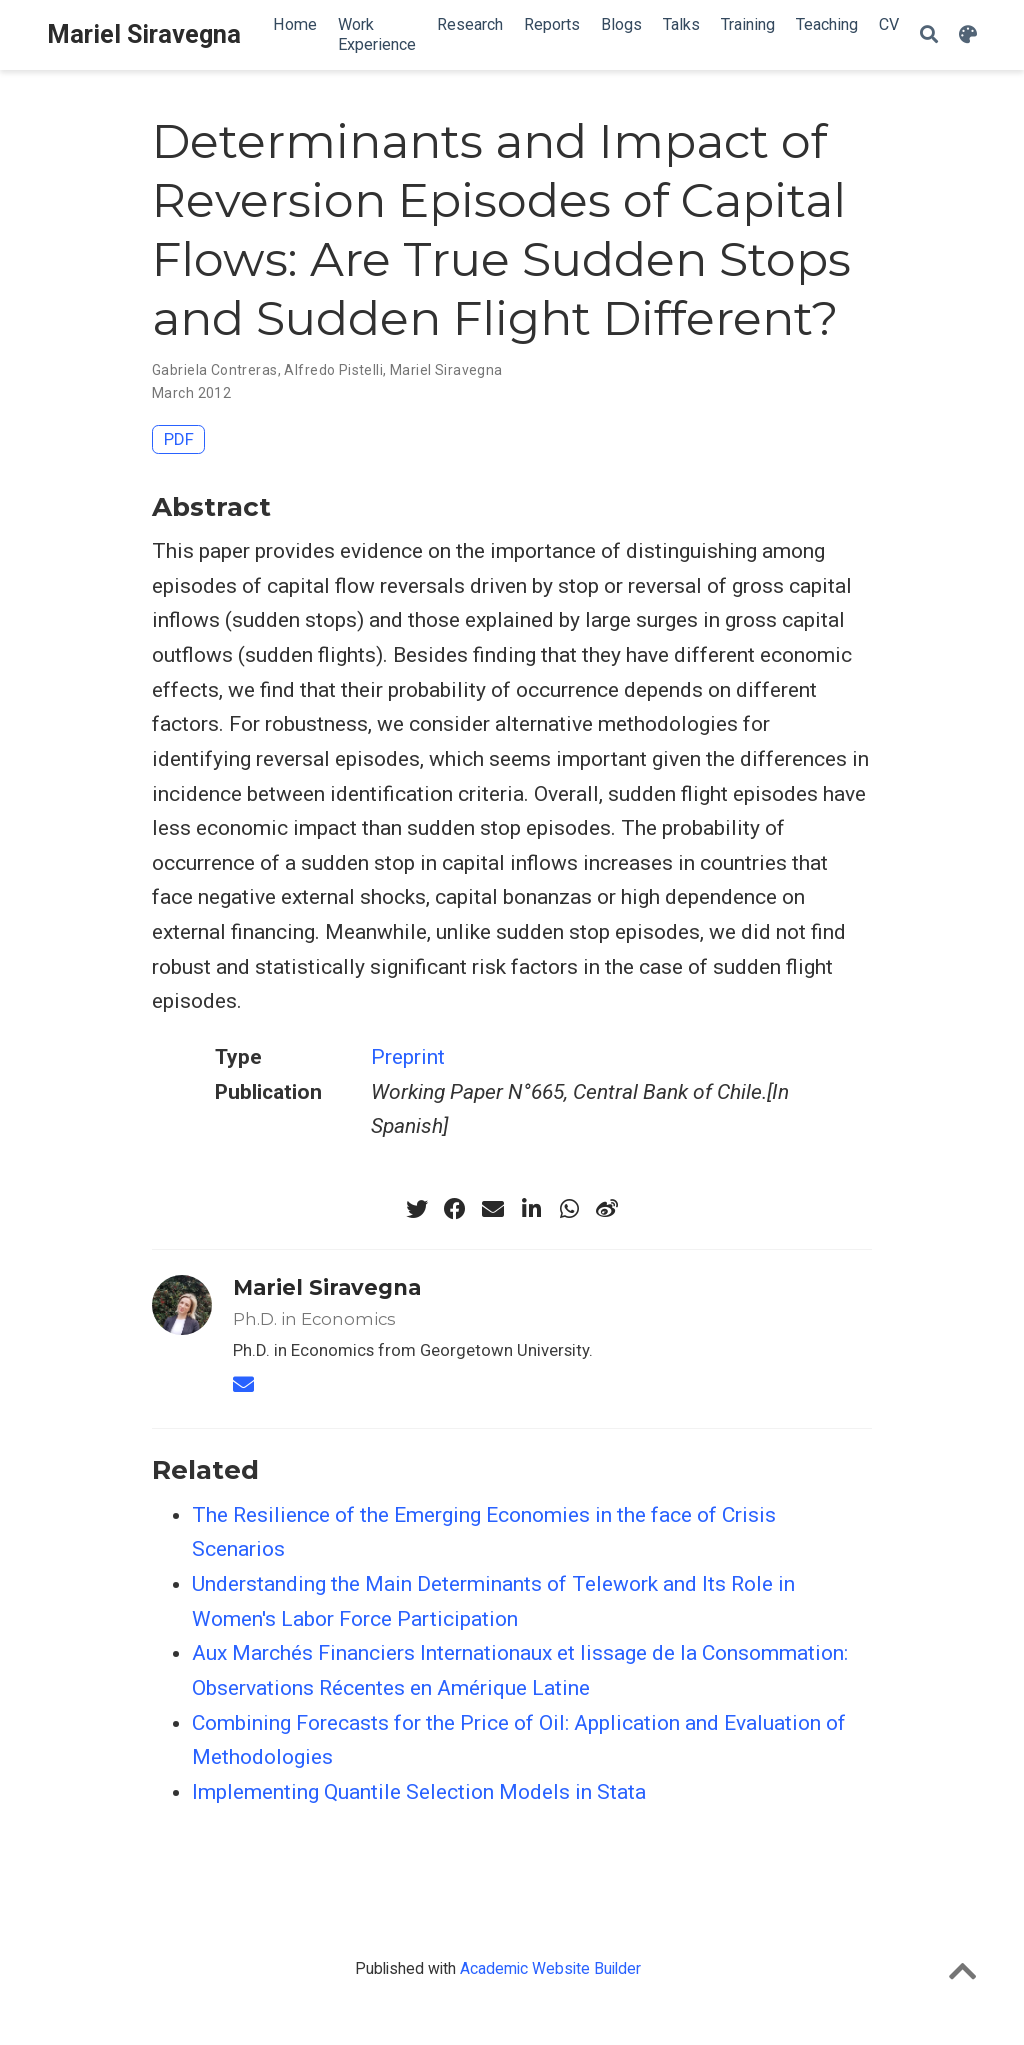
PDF (179, 439)
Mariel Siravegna (144, 34)
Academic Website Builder (550, 1968)
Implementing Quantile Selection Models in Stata (419, 1792)
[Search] (929, 35)
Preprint (408, 1057)
